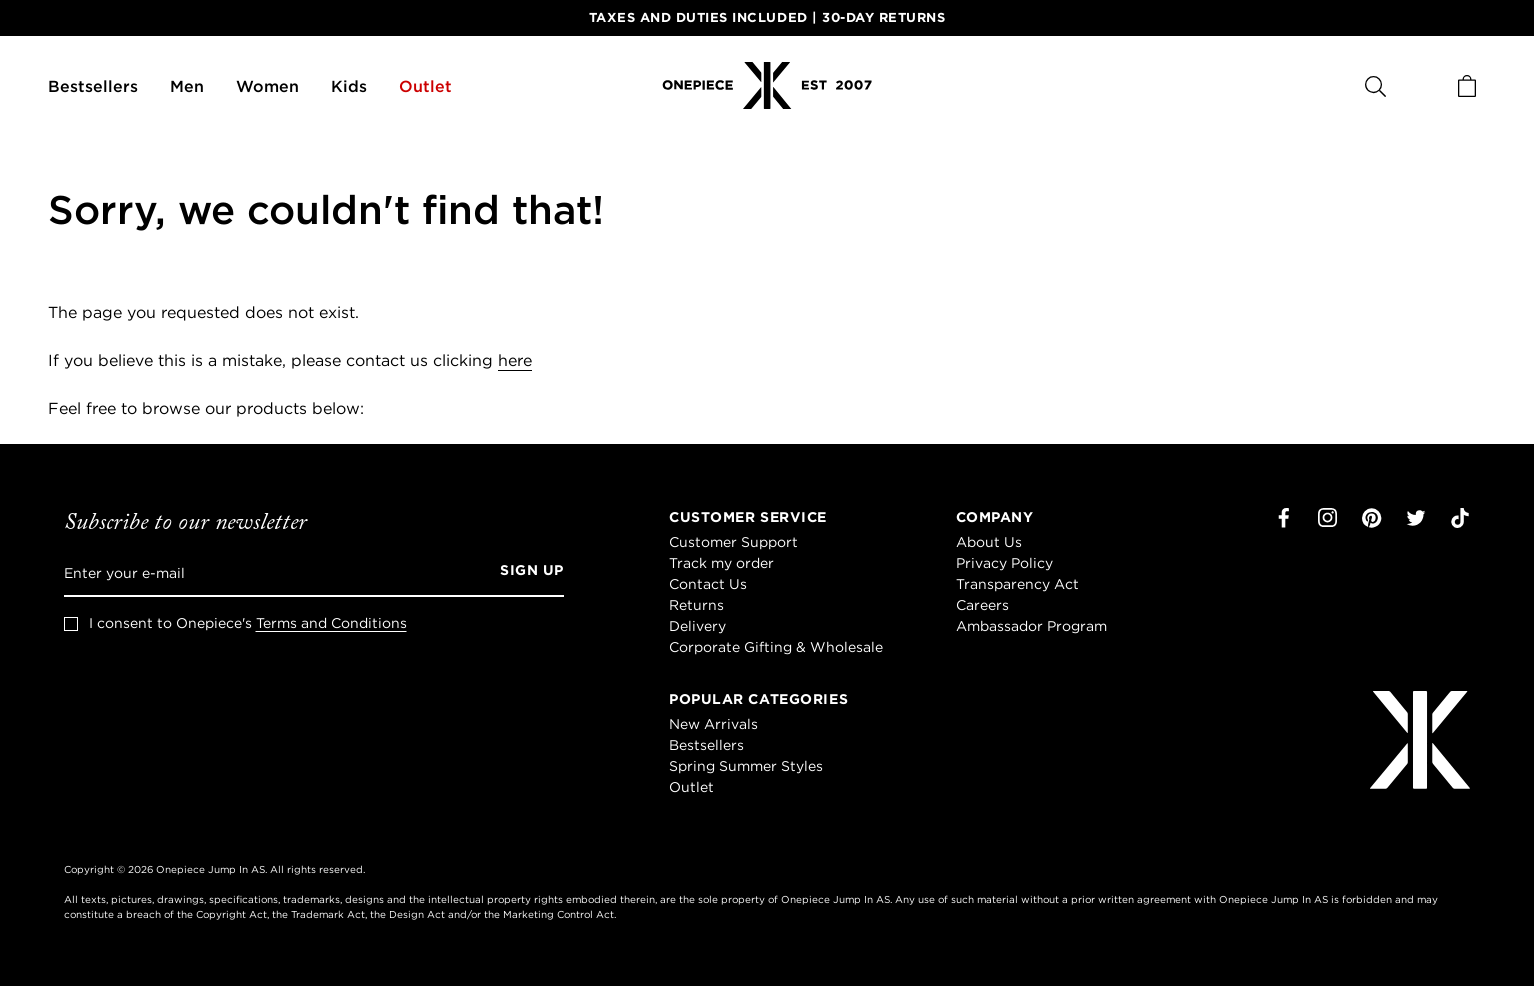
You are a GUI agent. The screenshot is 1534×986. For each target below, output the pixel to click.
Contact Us (708, 584)
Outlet (425, 86)
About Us (989, 542)
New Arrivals (713, 724)
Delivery (697, 626)
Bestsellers (93, 86)
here (515, 360)
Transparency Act (1017, 584)
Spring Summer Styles (746, 766)
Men (187, 86)
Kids (349, 86)
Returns (696, 605)
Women (267, 86)
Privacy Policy (1004, 563)
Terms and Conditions (331, 623)
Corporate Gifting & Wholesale (776, 647)
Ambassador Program (1031, 626)
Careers (982, 605)
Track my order (721, 563)
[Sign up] (525, 573)
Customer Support (733, 542)
